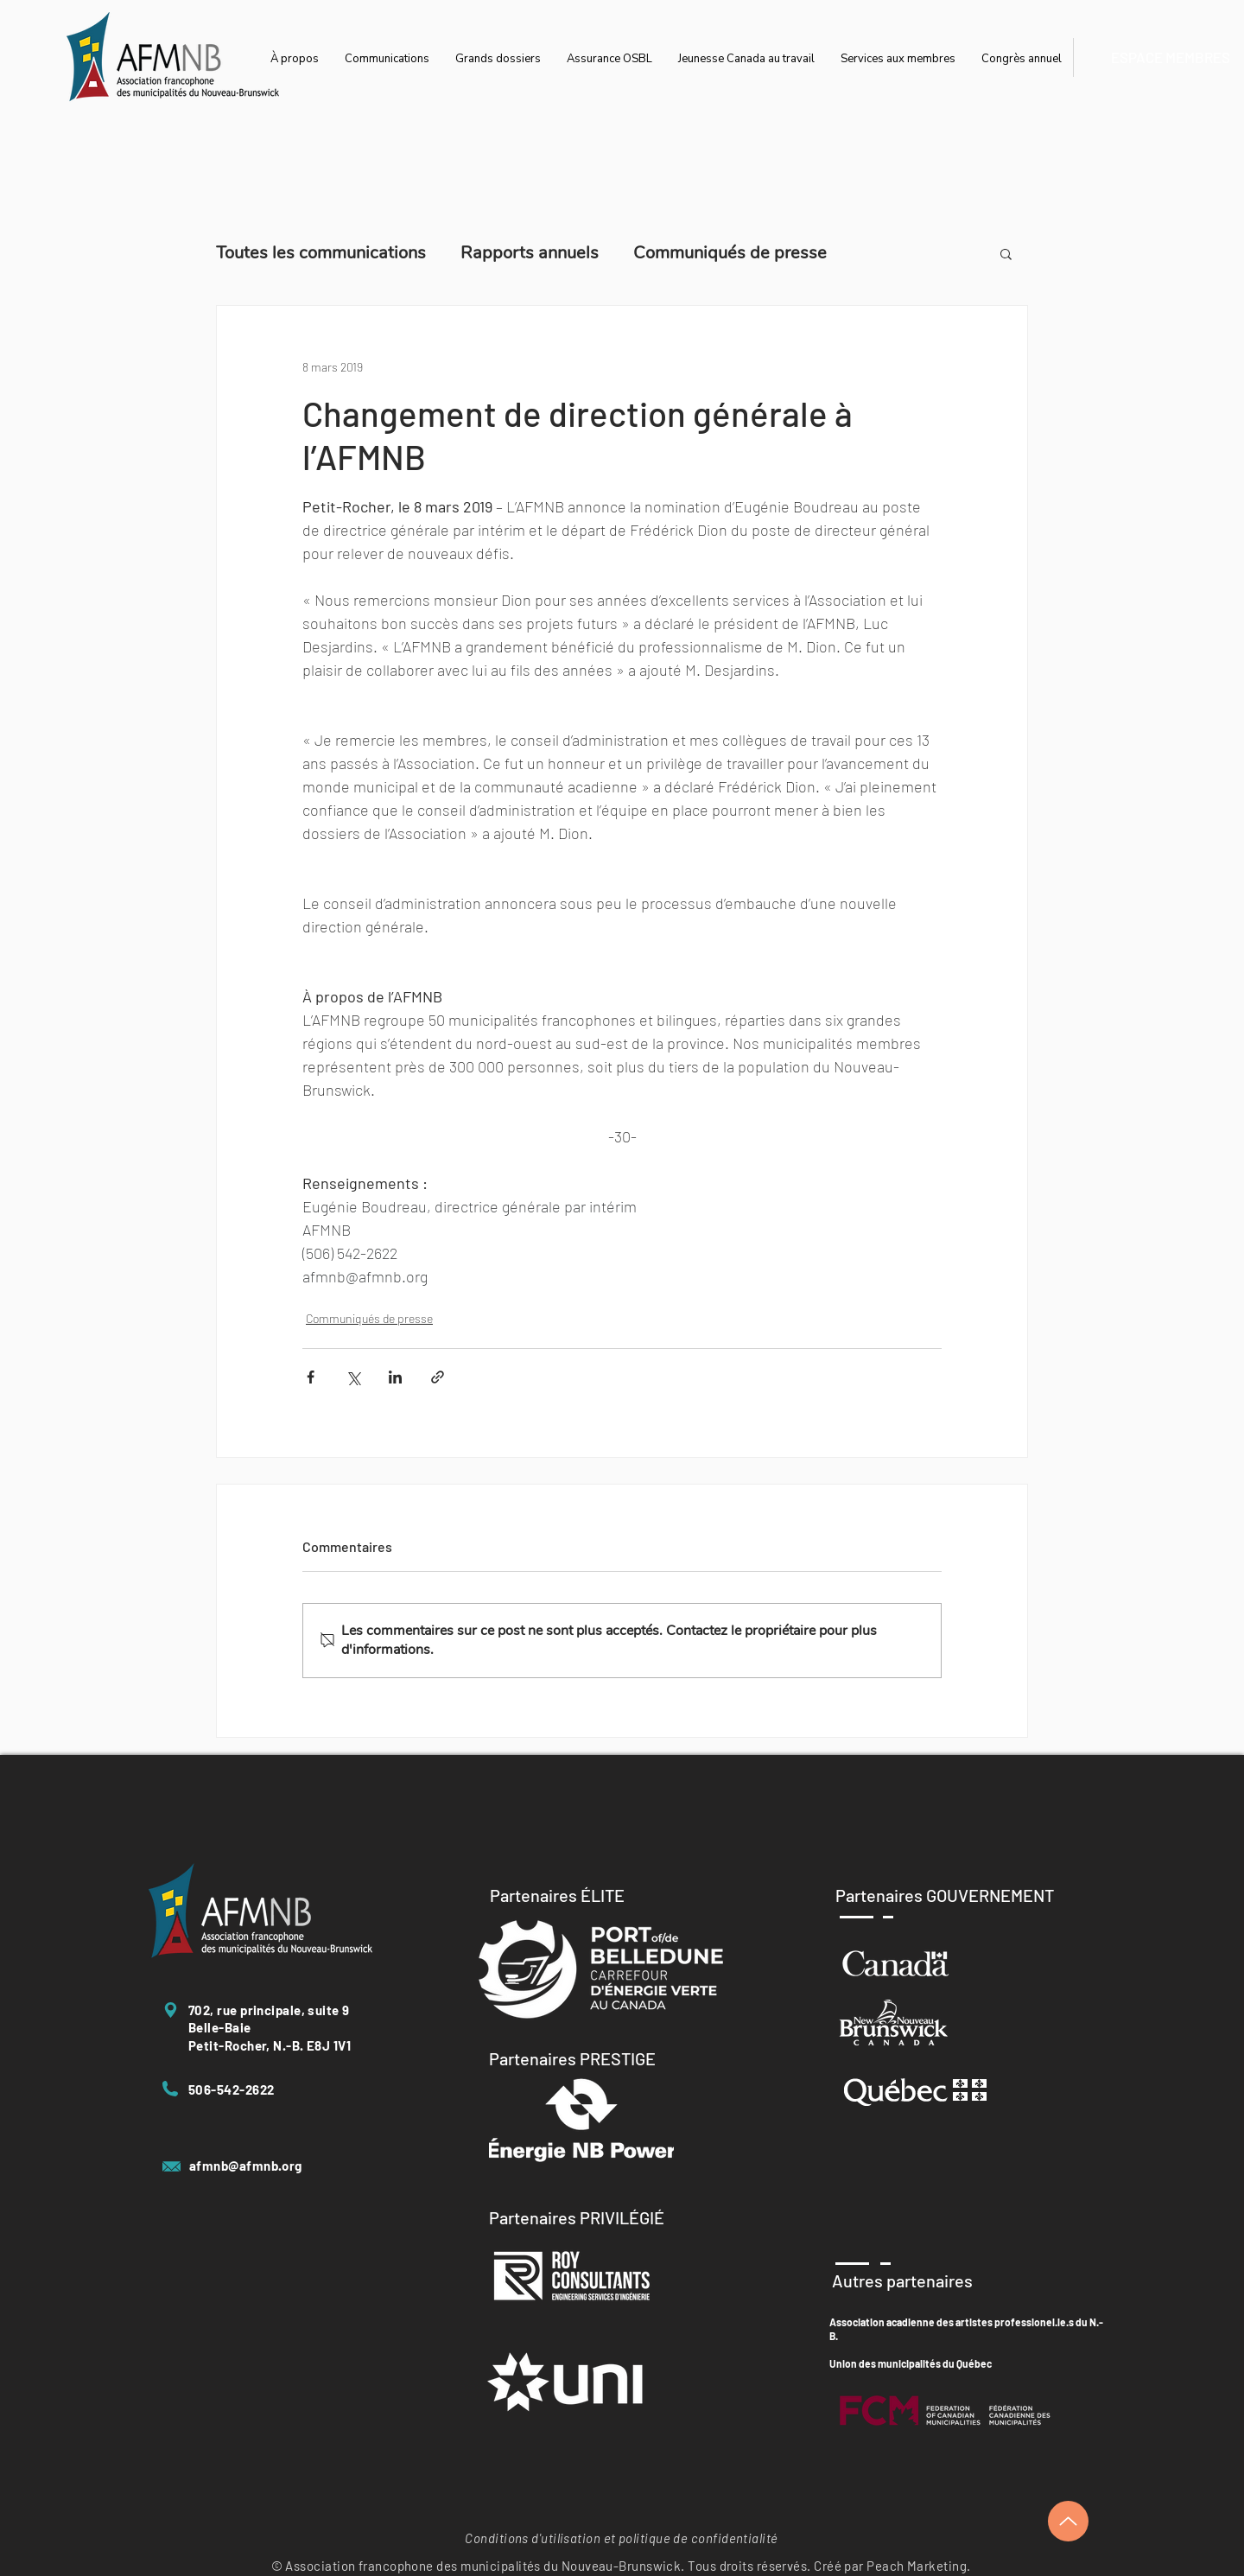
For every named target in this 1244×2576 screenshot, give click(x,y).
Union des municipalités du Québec (910, 2363)
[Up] (1068, 2521)
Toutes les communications (321, 252)
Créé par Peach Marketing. (892, 2565)
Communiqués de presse (730, 252)
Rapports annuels (529, 252)
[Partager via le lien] (437, 1377)
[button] (1006, 253)
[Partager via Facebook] (310, 1377)
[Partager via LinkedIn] (395, 1377)
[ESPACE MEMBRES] (1170, 57)
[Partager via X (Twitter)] (353, 1377)
